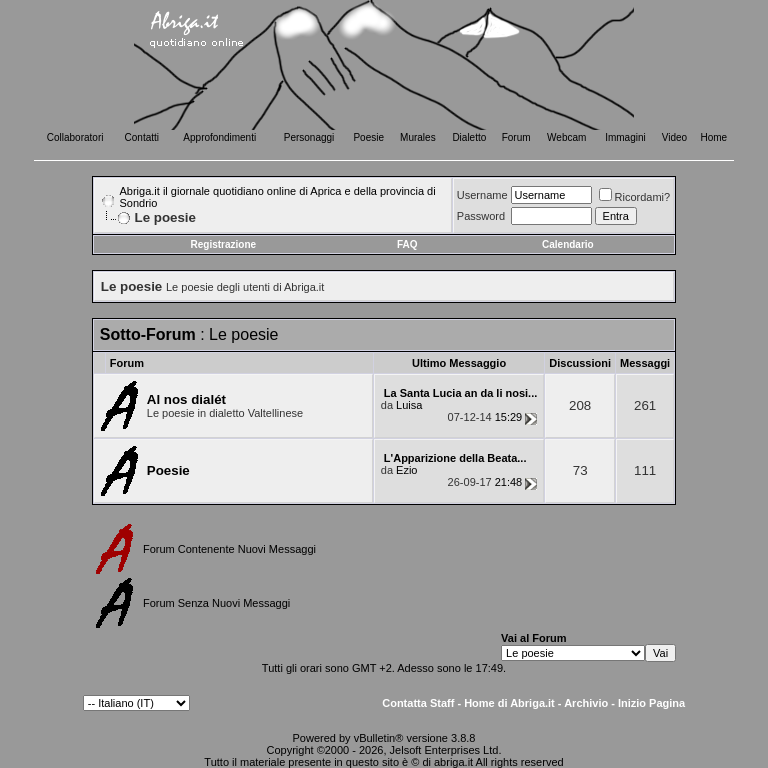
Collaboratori (75, 137)
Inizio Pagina (651, 703)
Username (482, 195)
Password (481, 216)
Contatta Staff (418, 703)
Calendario (568, 244)
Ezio (406, 470)
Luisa (409, 405)
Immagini (625, 137)
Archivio (586, 703)
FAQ (407, 244)
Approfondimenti (219, 137)
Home (714, 137)
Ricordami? (635, 197)
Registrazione (224, 244)
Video (674, 137)
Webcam (566, 137)
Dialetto (469, 137)
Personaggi (309, 137)
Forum (516, 137)
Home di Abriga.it (509, 703)
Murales (418, 137)
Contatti (142, 137)
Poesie (368, 137)
